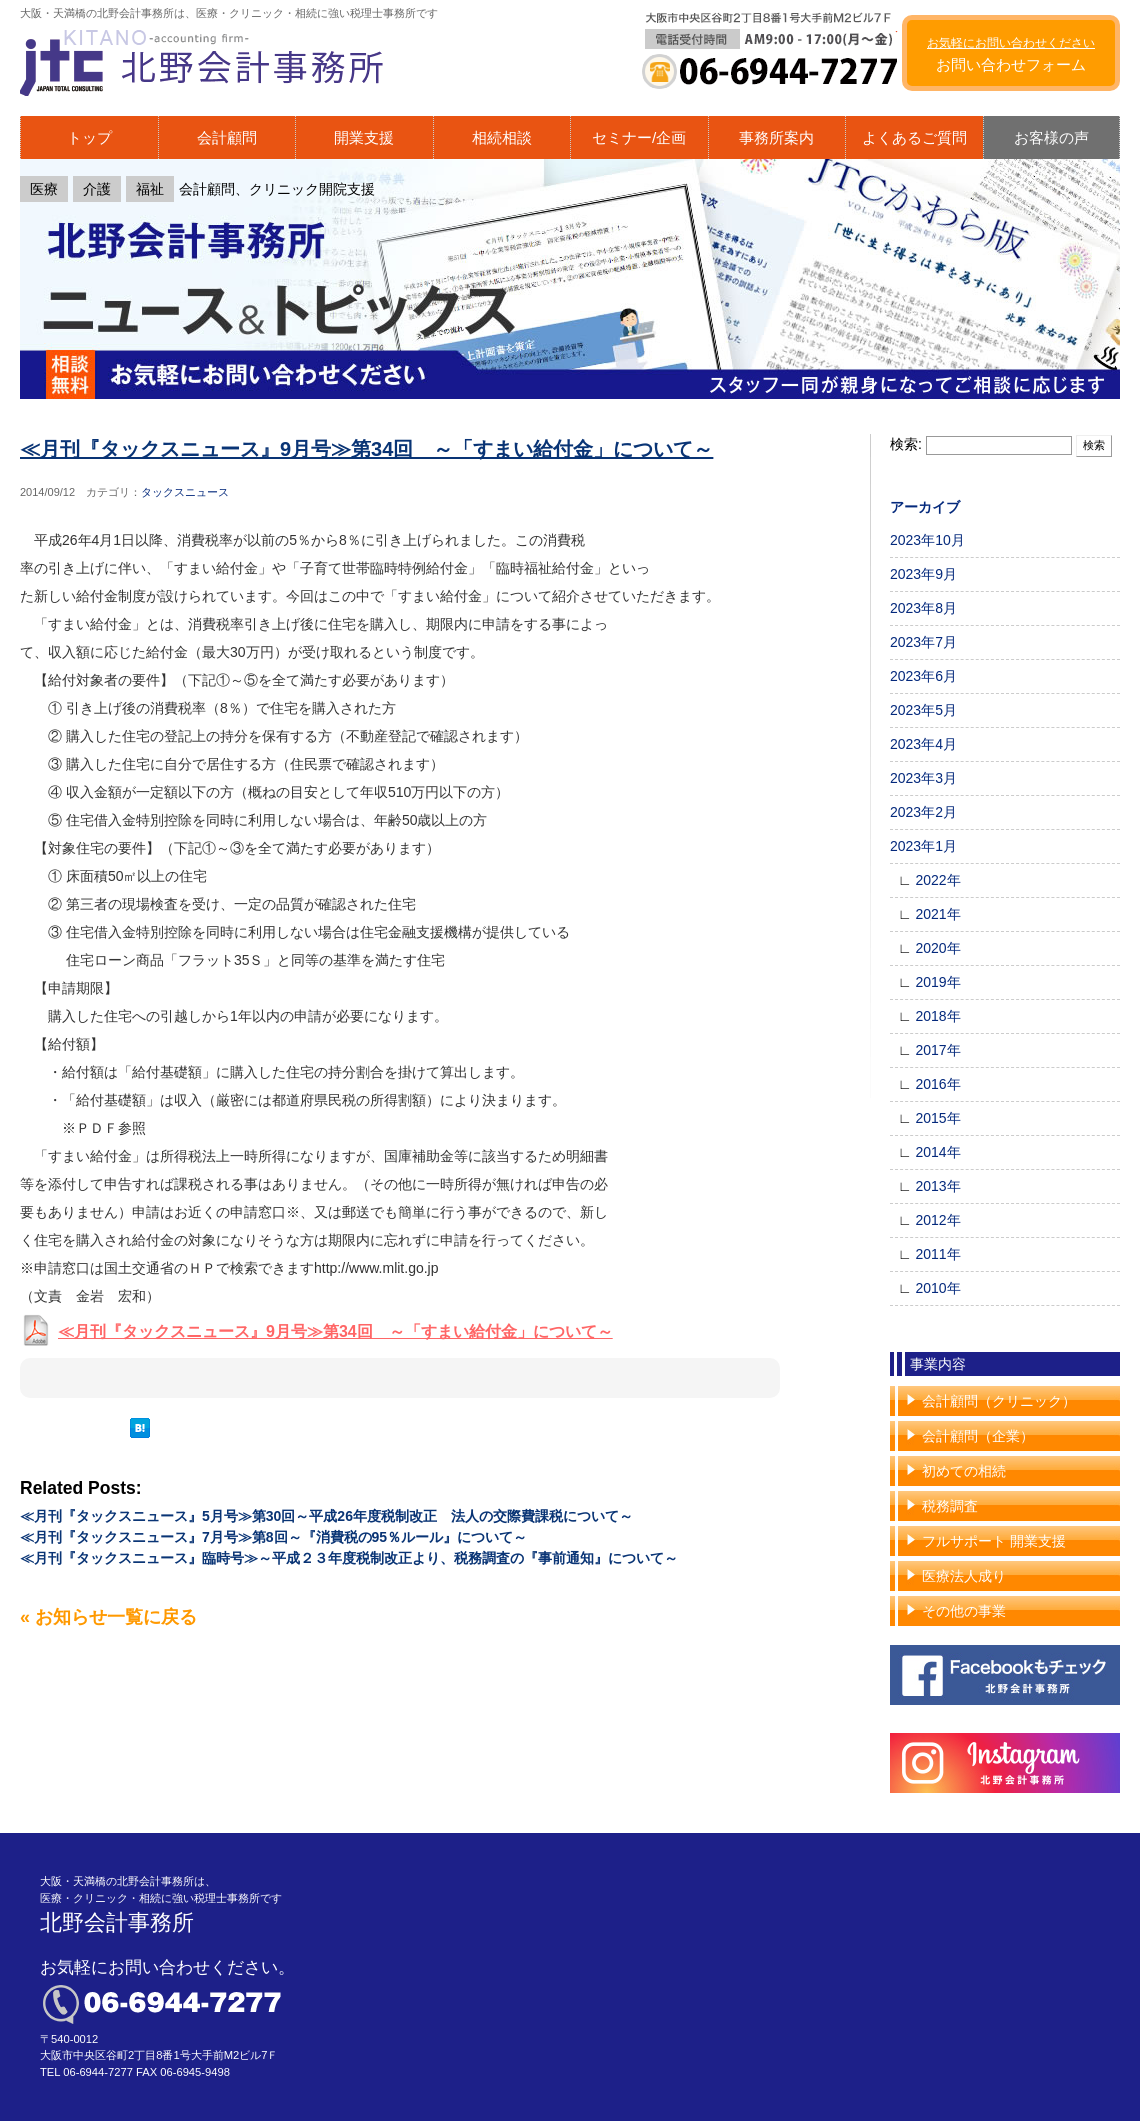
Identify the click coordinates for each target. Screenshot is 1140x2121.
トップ (89, 137)
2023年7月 (923, 642)
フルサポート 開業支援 (994, 1541)
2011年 (937, 1254)
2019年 (937, 982)
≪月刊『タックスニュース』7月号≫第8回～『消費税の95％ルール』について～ (273, 1537)
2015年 (937, 1118)
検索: (906, 444)
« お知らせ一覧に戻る (108, 1617)
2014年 (937, 1152)
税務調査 (950, 1506)
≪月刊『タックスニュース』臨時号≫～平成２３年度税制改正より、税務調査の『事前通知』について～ (349, 1558)
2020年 (937, 948)
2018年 (937, 1016)
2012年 (937, 1220)
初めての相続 (964, 1471)
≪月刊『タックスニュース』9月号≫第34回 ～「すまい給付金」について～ (366, 449)
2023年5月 (923, 710)
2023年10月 (927, 540)
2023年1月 (923, 846)
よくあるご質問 (914, 137)
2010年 (937, 1288)
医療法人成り (964, 1576)
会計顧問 (227, 137)
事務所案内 (776, 137)
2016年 (937, 1084)
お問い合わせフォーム (1011, 55)
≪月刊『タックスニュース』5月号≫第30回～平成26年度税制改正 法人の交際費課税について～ (326, 1516)
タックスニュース (185, 492)
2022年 (937, 880)
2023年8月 (923, 608)
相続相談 (502, 137)
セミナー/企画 (639, 137)
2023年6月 (923, 676)
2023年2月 (923, 812)
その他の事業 (964, 1611)
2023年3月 (923, 778)
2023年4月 (923, 744)
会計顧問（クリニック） (999, 1401)
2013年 (937, 1186)
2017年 (937, 1050)
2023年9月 (923, 574)
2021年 (937, 914)
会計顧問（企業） (978, 1436)
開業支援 (364, 137)
